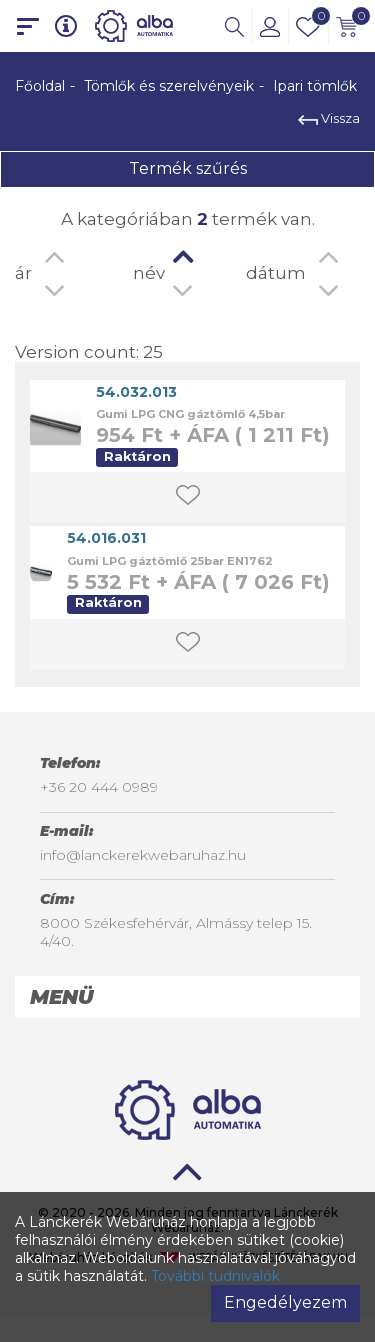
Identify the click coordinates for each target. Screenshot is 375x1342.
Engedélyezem (285, 1302)
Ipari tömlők (315, 86)
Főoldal (40, 86)
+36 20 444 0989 (99, 787)
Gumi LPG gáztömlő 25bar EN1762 (170, 561)
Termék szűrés (188, 168)
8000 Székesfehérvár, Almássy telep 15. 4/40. (176, 932)
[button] (234, 26)
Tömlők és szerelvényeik (169, 86)
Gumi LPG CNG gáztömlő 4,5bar (190, 414)
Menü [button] (61, 997)
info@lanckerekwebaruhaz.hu (143, 855)
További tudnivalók (215, 1276)
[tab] (187, 997)
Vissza (329, 118)
